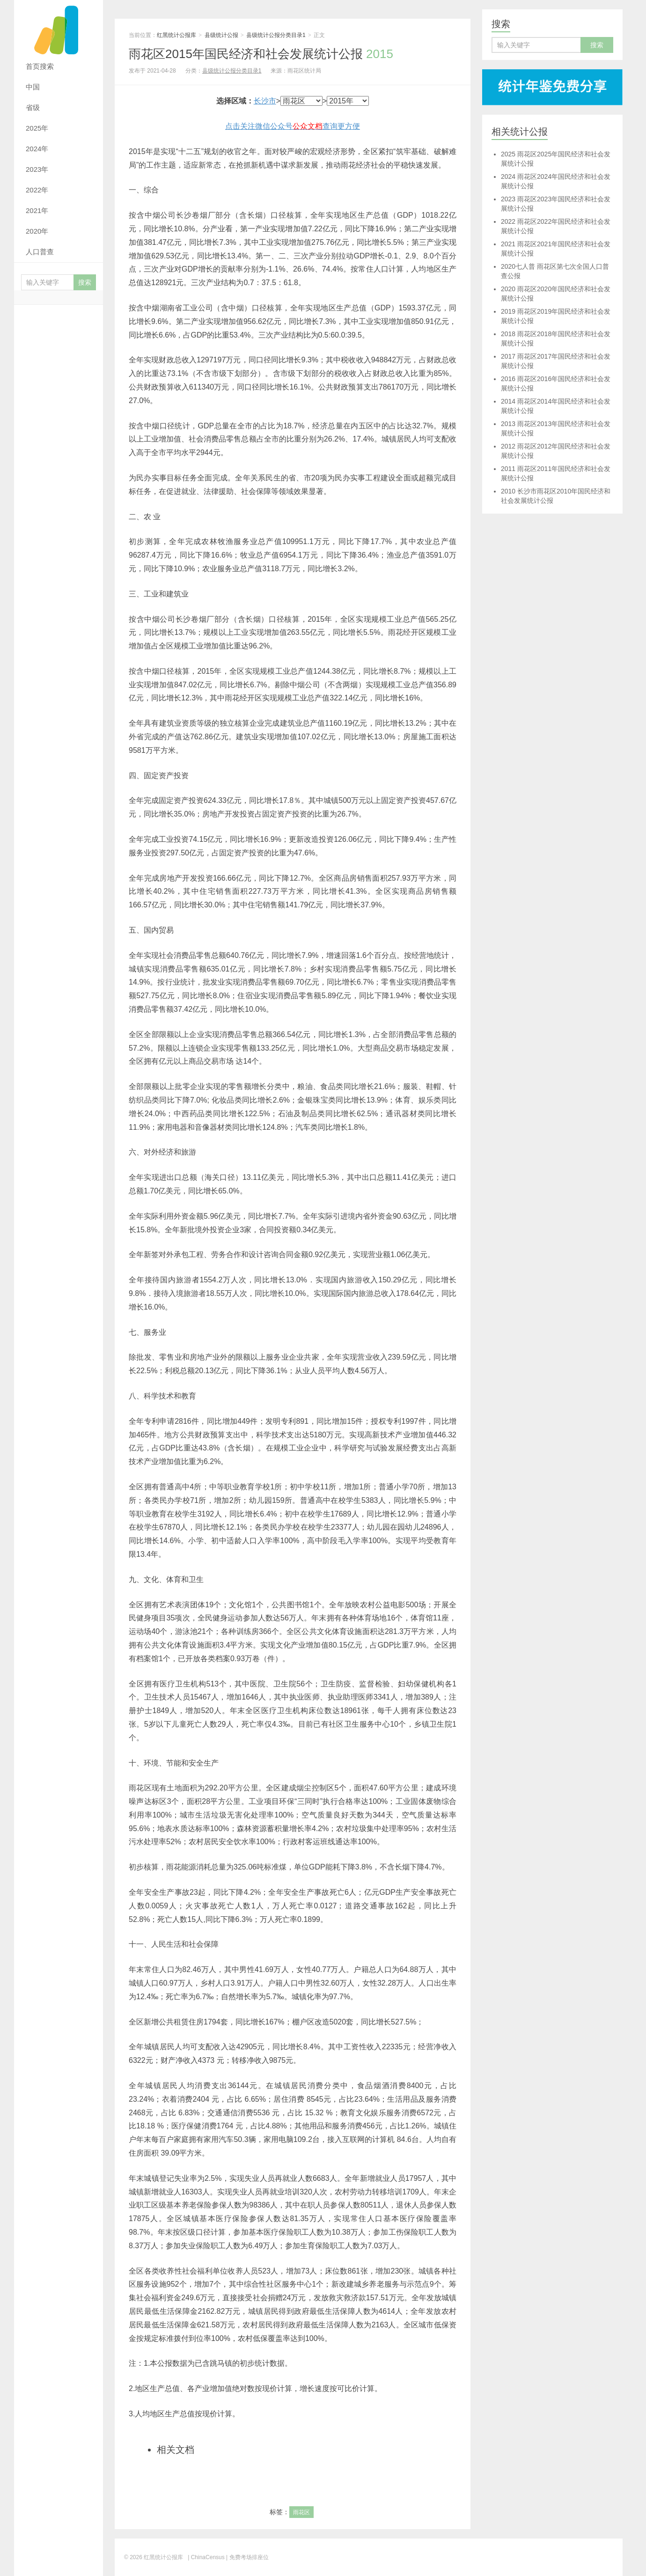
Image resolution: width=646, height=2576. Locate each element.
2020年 (37, 231)
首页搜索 (40, 66)
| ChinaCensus (206, 2557)
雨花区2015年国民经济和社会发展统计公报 (261, 54)
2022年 (37, 190)
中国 (33, 87)
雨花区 (301, 2512)
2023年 (37, 169)
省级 (33, 107)
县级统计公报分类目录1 (276, 35)
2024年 (37, 149)
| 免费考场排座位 (247, 2557)
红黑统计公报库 (58, 28)
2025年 (37, 128)
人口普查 (40, 252)
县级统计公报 (221, 35)
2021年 (37, 210)
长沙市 (265, 101)
